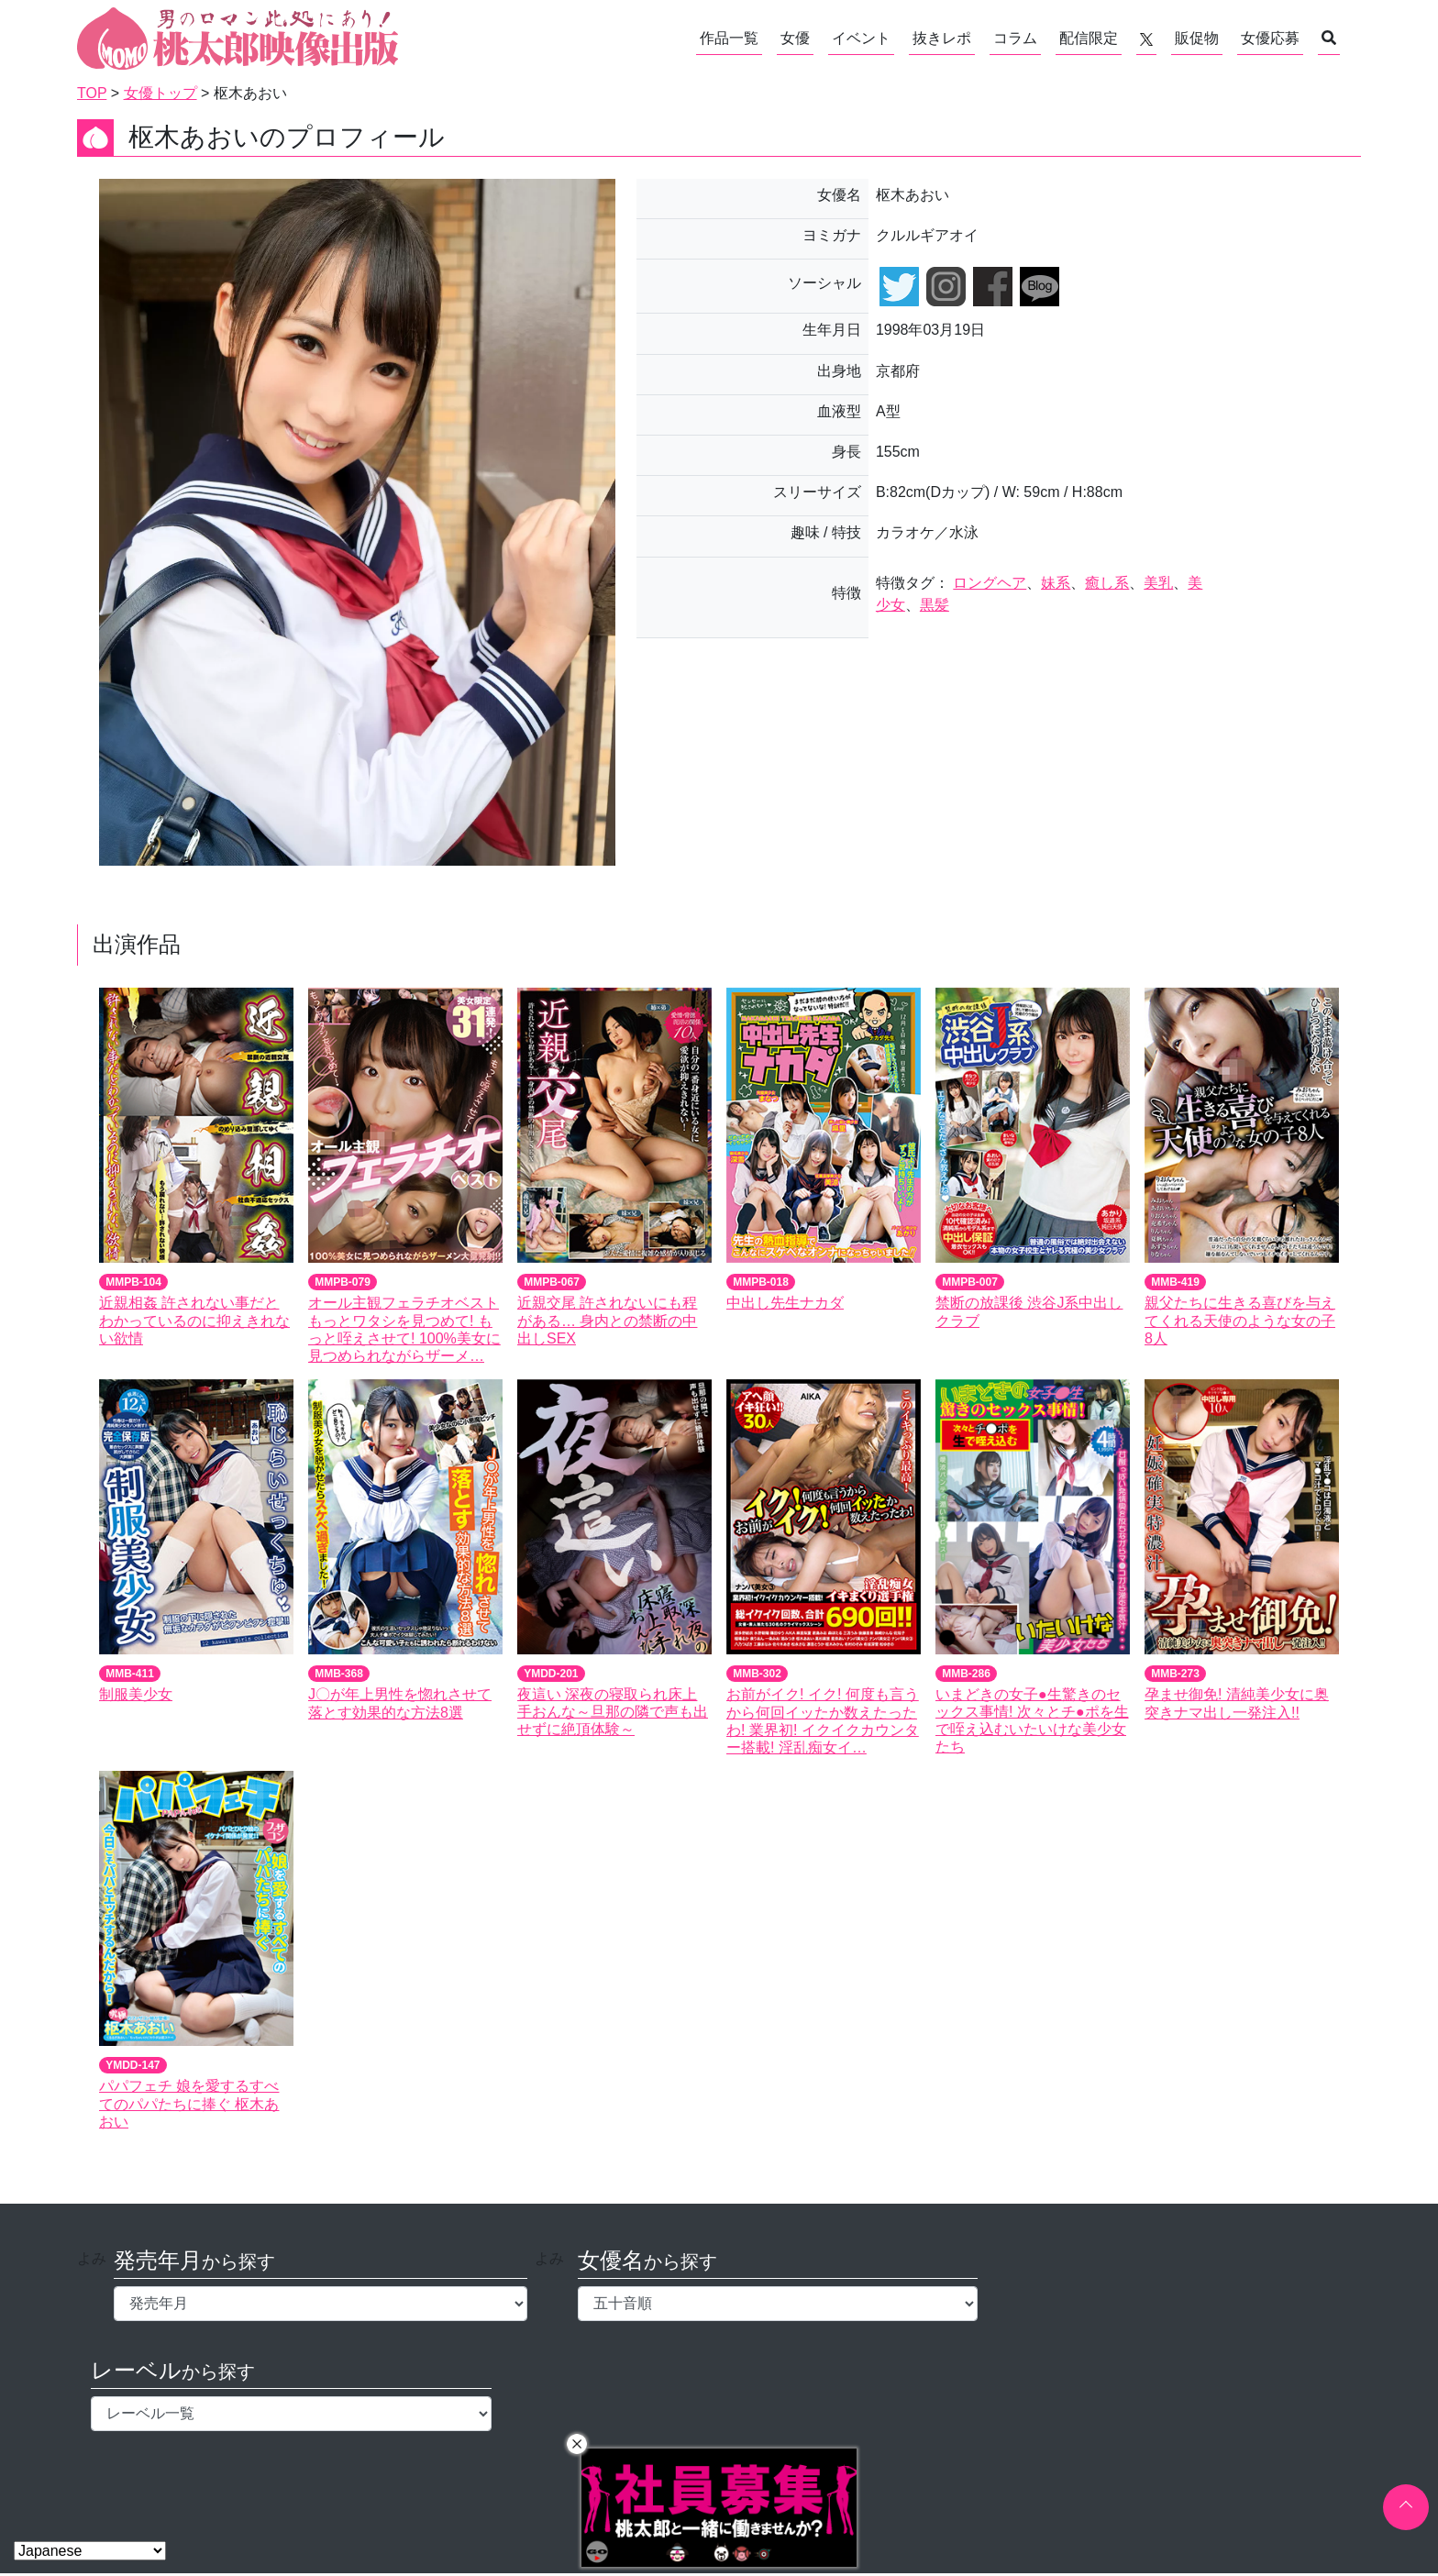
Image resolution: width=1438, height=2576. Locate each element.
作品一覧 (729, 38)
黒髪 (934, 605)
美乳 (1158, 583)
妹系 (1055, 583)
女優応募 (1270, 38)
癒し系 (1107, 583)
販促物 (1197, 38)
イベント (861, 38)
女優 (795, 38)
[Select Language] (90, 2550)
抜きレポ (942, 38)
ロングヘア (989, 583)
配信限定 (1088, 38)
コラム (1015, 38)
